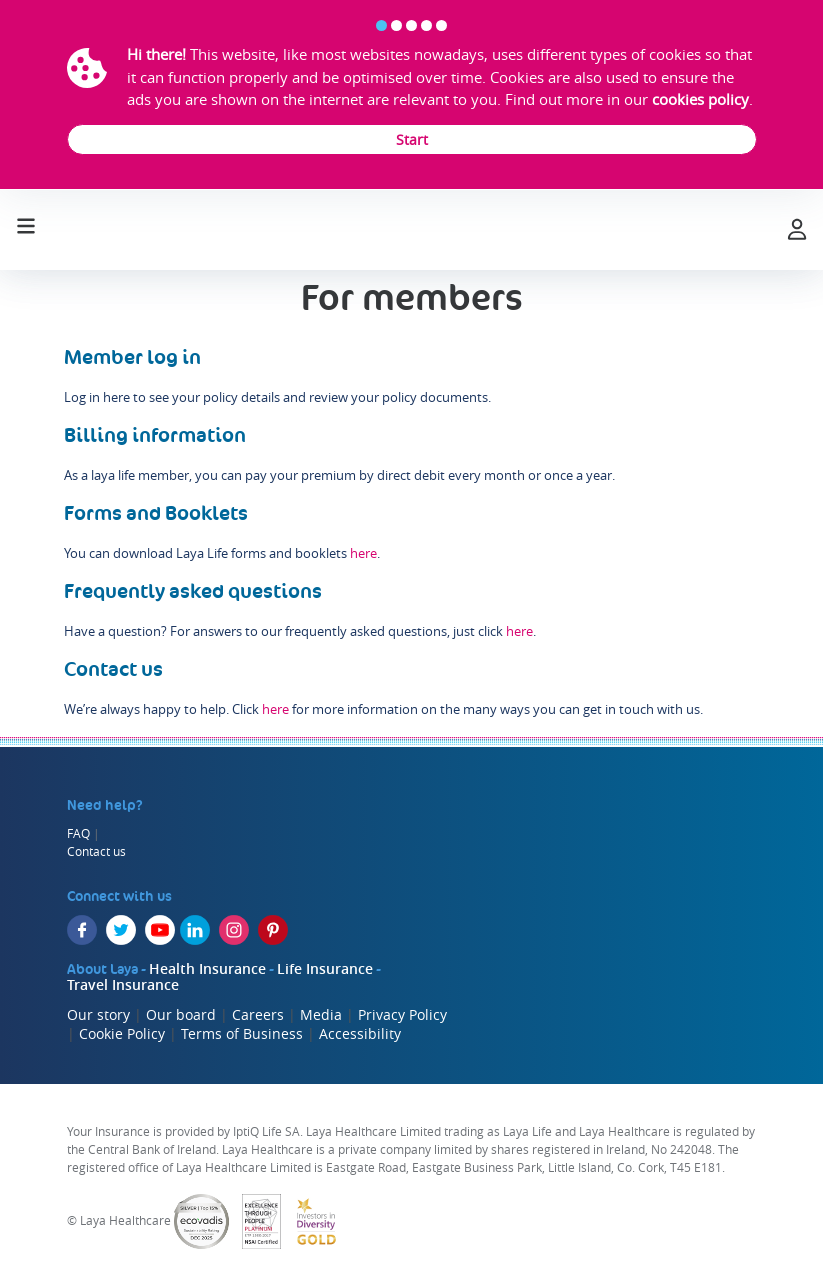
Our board (181, 1014)
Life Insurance (325, 968)
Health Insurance (207, 968)
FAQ (78, 833)
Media (321, 1014)
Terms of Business (242, 1033)
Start (412, 139)
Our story (98, 1014)
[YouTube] (160, 930)
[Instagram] (234, 930)
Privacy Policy (402, 1014)
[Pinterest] (273, 930)
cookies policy (700, 99)
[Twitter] (121, 930)
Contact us (96, 851)
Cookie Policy (122, 1033)
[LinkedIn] (195, 930)
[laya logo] (410, 230)
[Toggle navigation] (26, 224)
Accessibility (360, 1033)
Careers (258, 1014)
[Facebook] (82, 930)
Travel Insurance (123, 984)
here (363, 553)
